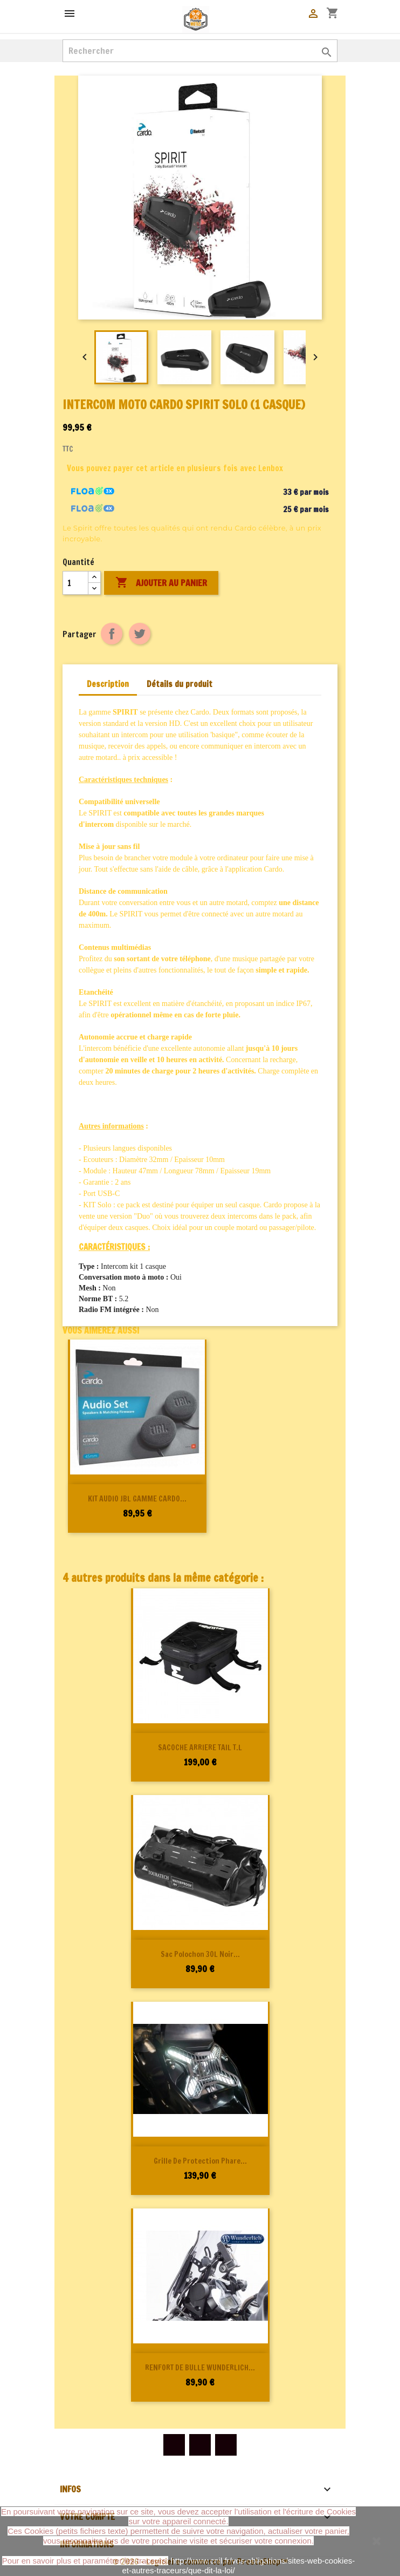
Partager (111, 633)
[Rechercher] (200, 50)
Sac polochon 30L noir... (200, 1954)
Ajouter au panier (161, 583)
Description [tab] (108, 684)
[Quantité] (75, 583)
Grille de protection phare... (200, 2161)
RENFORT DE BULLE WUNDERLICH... (200, 2367)
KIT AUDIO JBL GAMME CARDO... (137, 1498)
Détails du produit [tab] (179, 684)
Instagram (226, 2445)
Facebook (174, 2445)
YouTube (200, 2445)
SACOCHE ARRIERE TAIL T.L (200, 1747)
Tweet (139, 633)
